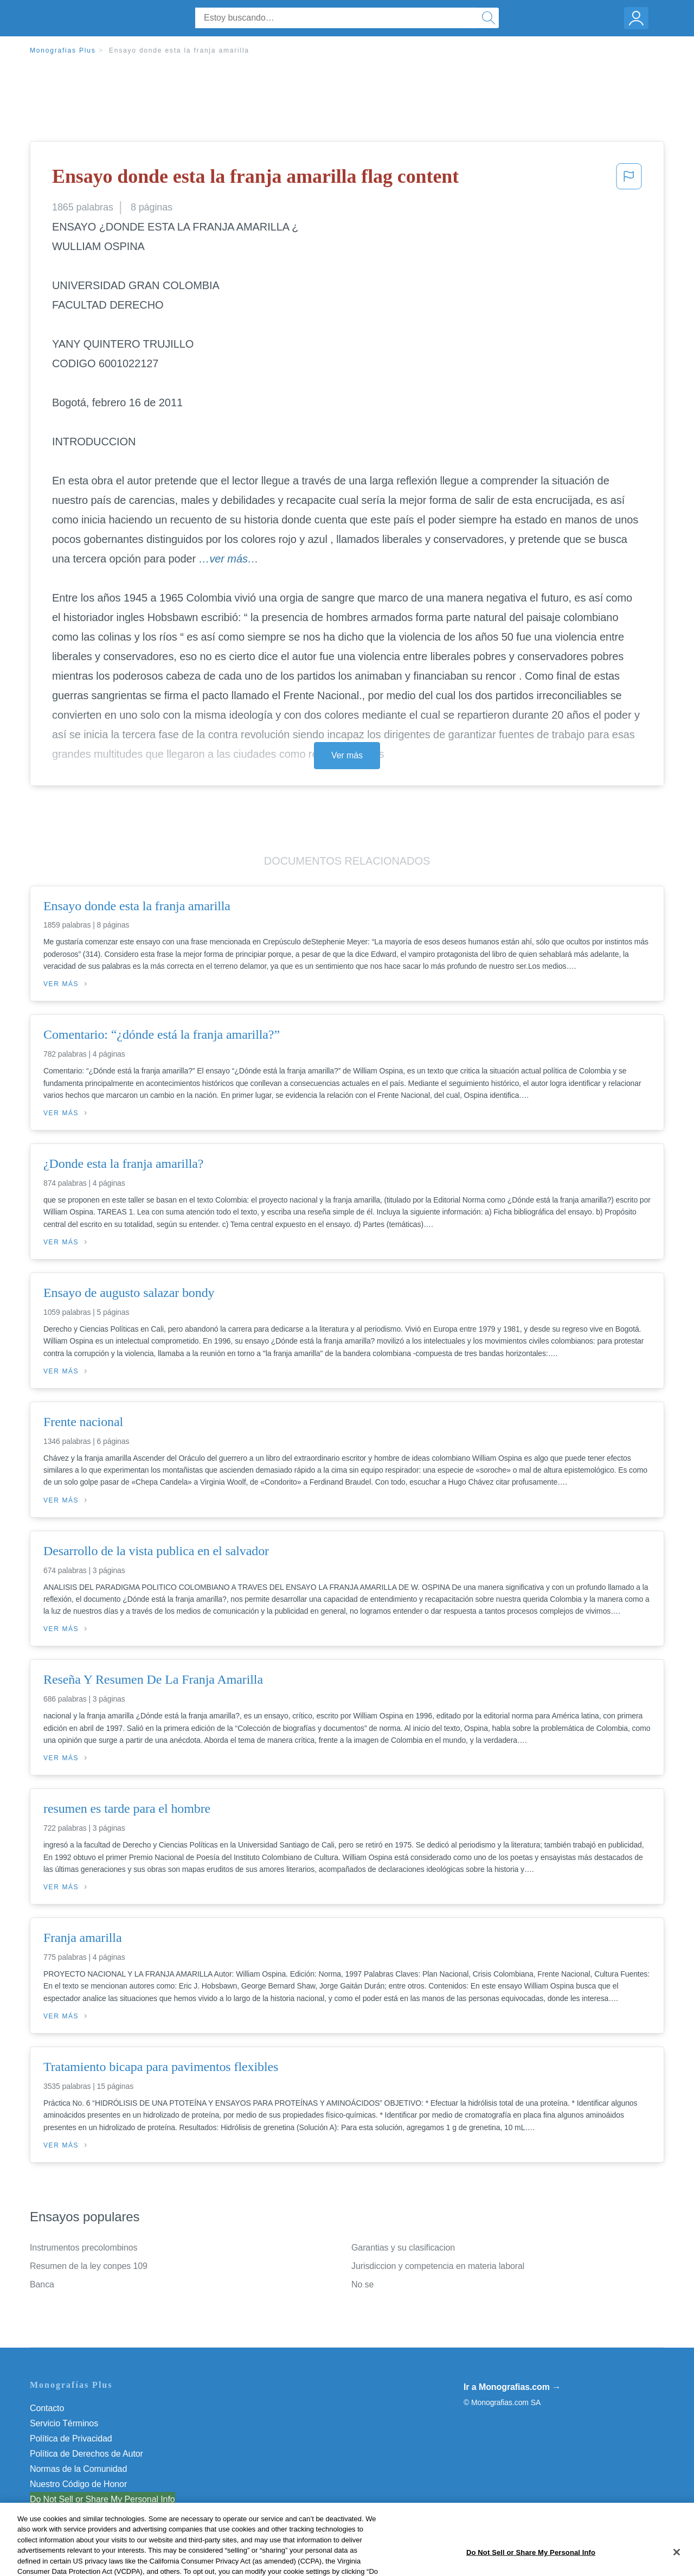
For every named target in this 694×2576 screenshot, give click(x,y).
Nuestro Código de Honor (78, 2484)
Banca (42, 2284)
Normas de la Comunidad (78, 2468)
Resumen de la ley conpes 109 (88, 2266)
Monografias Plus (63, 50)
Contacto (47, 2408)
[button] (629, 179)
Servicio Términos (64, 2423)
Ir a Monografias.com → (512, 2387)
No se (362, 2284)
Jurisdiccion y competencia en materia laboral (437, 2266)
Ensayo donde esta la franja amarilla (179, 50)
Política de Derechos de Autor (86, 2453)
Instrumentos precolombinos (83, 2247)
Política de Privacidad (71, 2438)
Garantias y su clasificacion (403, 2247)
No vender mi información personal (96, 2499)
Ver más (347, 755)
